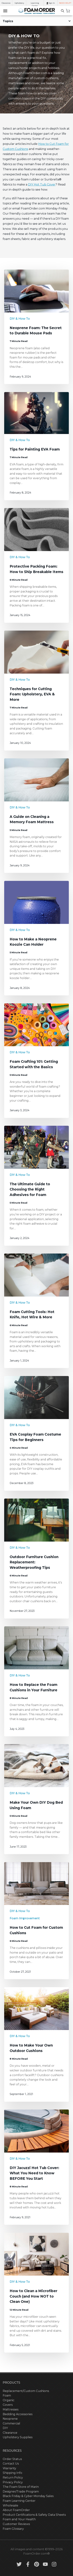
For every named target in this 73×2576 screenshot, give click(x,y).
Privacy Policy (13, 2482)
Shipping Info (12, 2473)
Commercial (11, 2423)
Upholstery (19, 3)
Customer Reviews (16, 2524)
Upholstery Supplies (17, 2437)
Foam (7, 2395)
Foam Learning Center (19, 2500)
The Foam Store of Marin (21, 2487)
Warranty (9, 2468)
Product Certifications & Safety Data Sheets (34, 2514)
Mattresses (10, 2409)
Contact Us (11, 2463)
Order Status (12, 2459)
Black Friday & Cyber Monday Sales (28, 2496)
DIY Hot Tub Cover (42, 184)
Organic (8, 2400)
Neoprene (10, 2418)
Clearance (6, 3)
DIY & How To (20, 318)
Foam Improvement (25, 1918)
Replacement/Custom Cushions (26, 2391)
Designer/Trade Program (21, 2491)
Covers (8, 2404)
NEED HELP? (65, 3)
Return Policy (13, 2477)
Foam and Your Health (19, 2519)
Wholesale (10, 2505)
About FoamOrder (16, 2510)
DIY (5, 2428)
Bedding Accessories (17, 2414)
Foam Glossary (13, 2528)
